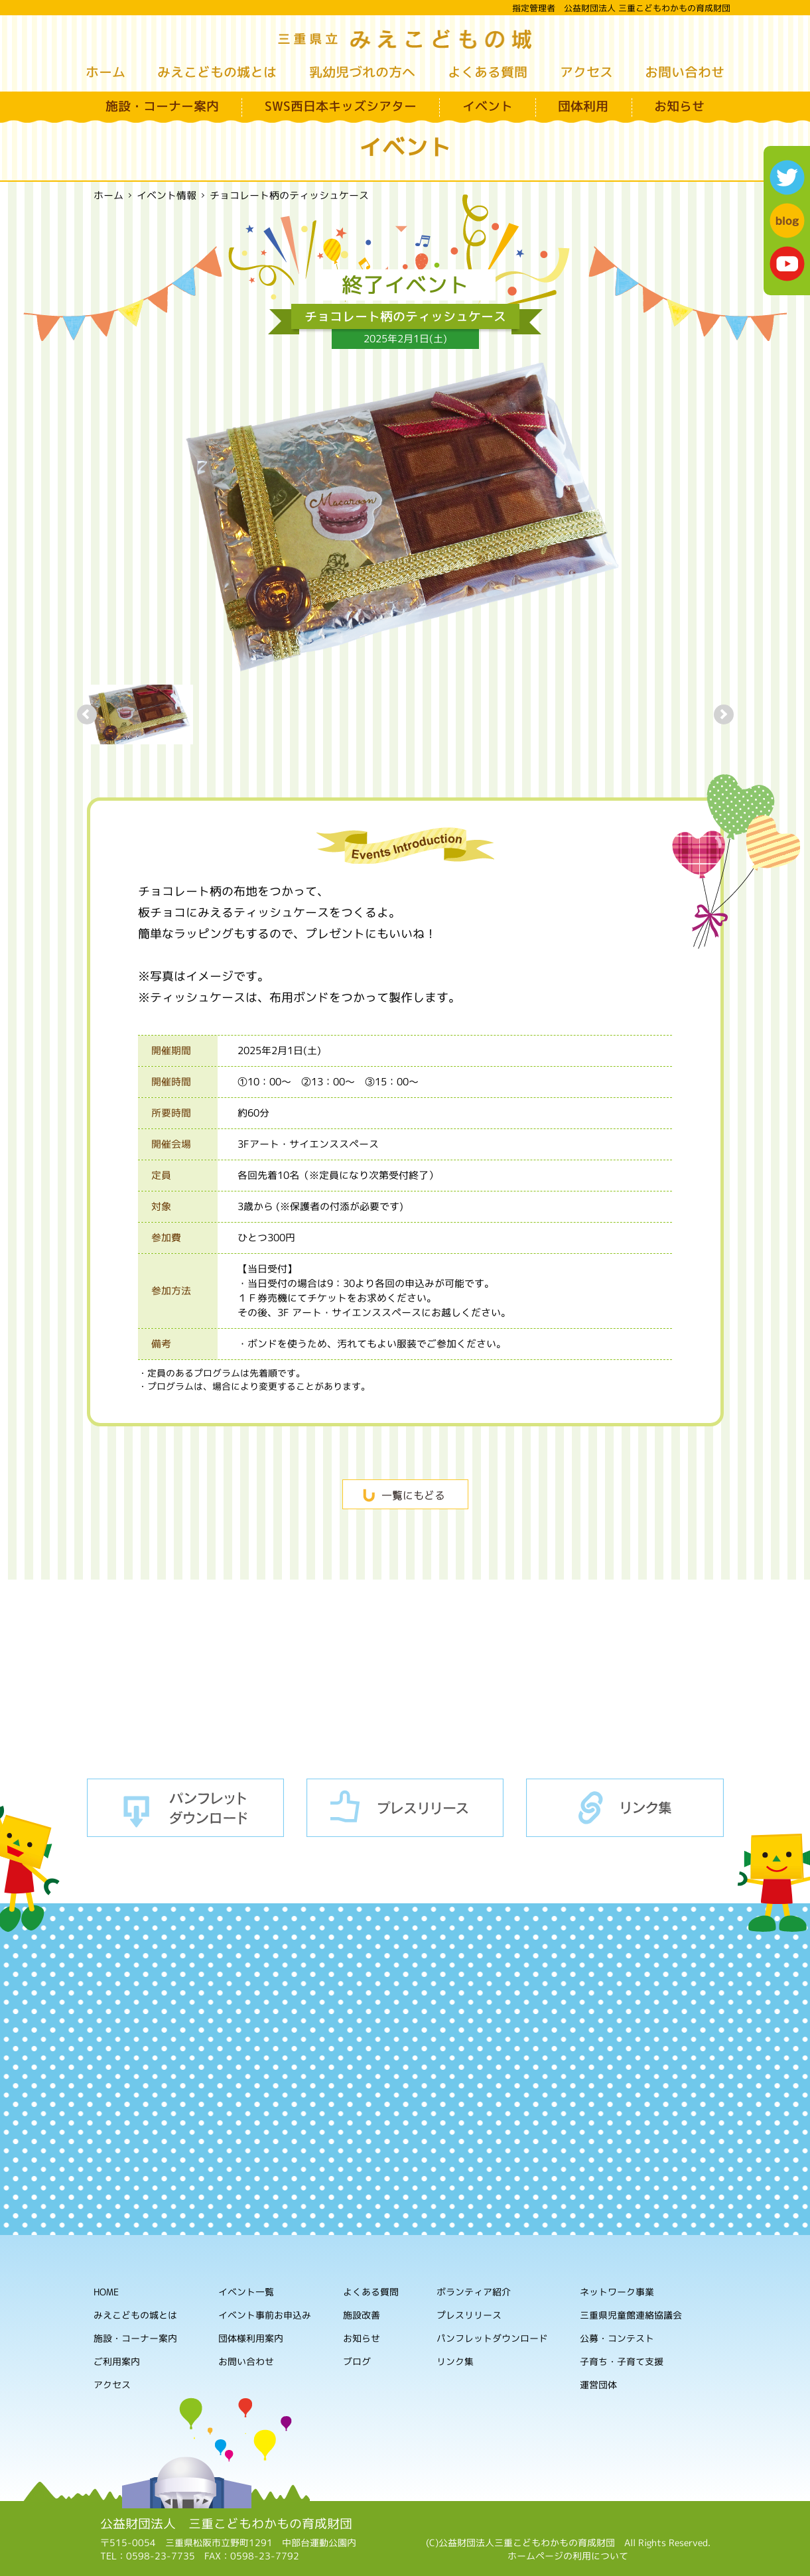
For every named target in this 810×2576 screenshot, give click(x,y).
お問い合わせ (684, 71)
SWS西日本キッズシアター (341, 106)
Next (724, 714)
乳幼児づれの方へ (362, 71)
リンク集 (625, 1808)
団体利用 (583, 106)
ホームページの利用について (567, 2555)
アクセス (586, 71)
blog (787, 220)
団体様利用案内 (250, 2338)
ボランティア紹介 (474, 2292)
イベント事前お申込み (264, 2315)
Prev (87, 714)
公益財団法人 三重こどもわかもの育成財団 (226, 2523)
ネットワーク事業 (617, 2292)
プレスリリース (405, 1808)
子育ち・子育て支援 (621, 2362)
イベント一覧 (246, 2291)
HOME (106, 2291)
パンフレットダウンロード (186, 1808)
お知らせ (679, 106)
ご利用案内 (116, 2361)
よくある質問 (487, 71)
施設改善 (361, 2315)
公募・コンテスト (617, 2339)
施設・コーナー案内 (162, 106)
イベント (487, 106)
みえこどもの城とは (217, 71)
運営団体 (598, 2385)
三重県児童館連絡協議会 (631, 2315)
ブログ (356, 2361)
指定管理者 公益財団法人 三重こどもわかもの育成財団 (621, 8)
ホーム (105, 71)
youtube (787, 263)
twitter (787, 177)
